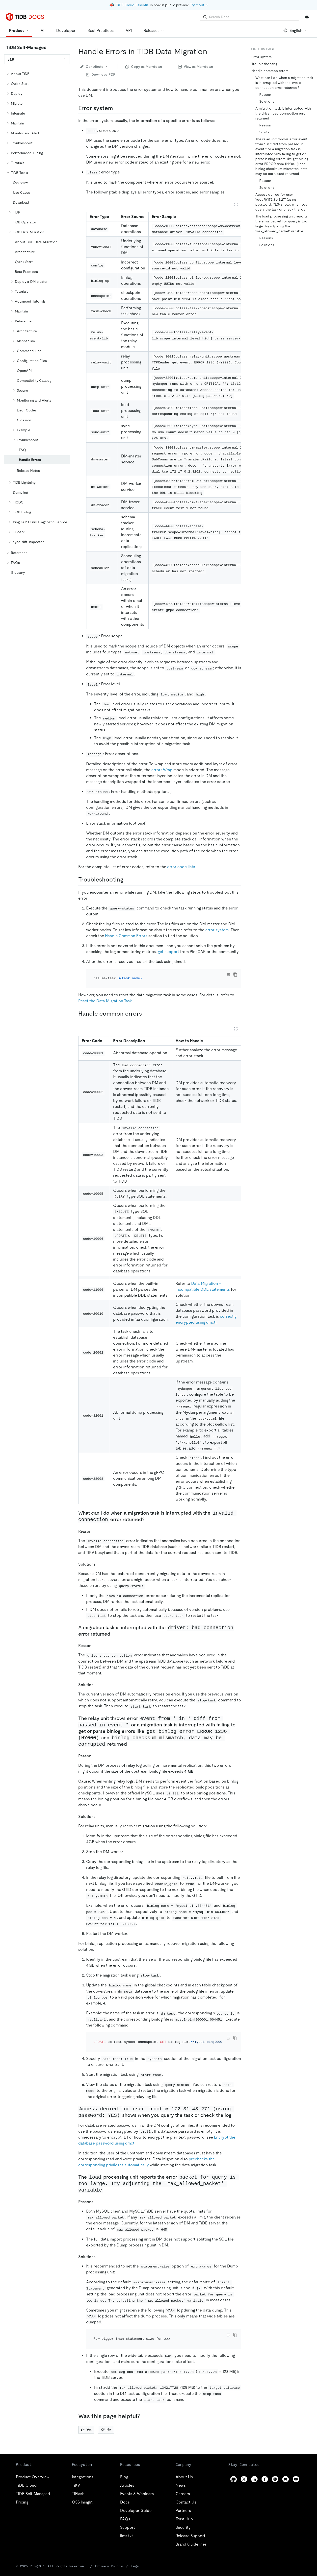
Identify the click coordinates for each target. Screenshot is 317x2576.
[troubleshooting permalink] (127, 880)
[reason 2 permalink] (95, 1748)
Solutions (266, 101)
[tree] (37, 323)
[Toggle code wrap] (228, 974)
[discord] (285, 2459)
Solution (265, 132)
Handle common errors (270, 71)
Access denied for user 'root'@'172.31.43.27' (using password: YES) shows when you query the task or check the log (281, 201)
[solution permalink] (98, 1677)
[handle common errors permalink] (146, 1007)
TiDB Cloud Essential (132, 5)
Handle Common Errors (126, 935)
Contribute (94, 67)
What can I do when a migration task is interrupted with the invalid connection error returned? (284, 83)
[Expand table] (235, 204)
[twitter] (244, 2459)
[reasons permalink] (97, 2188)
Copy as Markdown (143, 67)
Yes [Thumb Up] (86, 2409)
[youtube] (296, 2459)
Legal (108, 2546)
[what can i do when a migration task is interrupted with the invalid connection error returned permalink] (148, 1512)
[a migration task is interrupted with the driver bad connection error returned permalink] (114, 1627)
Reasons (266, 238)
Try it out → (199, 5)
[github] (233, 2459)
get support (168, 951)
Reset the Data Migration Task (105, 994)
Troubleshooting (264, 64)
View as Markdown (195, 67)
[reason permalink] (95, 1524)
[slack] (275, 2459)
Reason (265, 94)
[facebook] (265, 2459)
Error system (261, 57)
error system (217, 930)
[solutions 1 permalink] (100, 1809)
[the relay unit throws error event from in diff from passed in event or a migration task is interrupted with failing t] (131, 1737)
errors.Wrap (161, 769)
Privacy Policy (87, 2546)
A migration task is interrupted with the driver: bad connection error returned (283, 113)
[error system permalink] (117, 108)
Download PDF (100, 74)
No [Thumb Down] (106, 2409)
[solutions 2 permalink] (100, 2243)
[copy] (235, 974)
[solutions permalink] (100, 1557)
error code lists (181, 866)
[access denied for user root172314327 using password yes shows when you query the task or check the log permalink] (235, 2101)
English (295, 30)
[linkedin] (254, 2459)
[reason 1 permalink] (95, 1638)
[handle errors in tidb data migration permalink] (211, 51)
